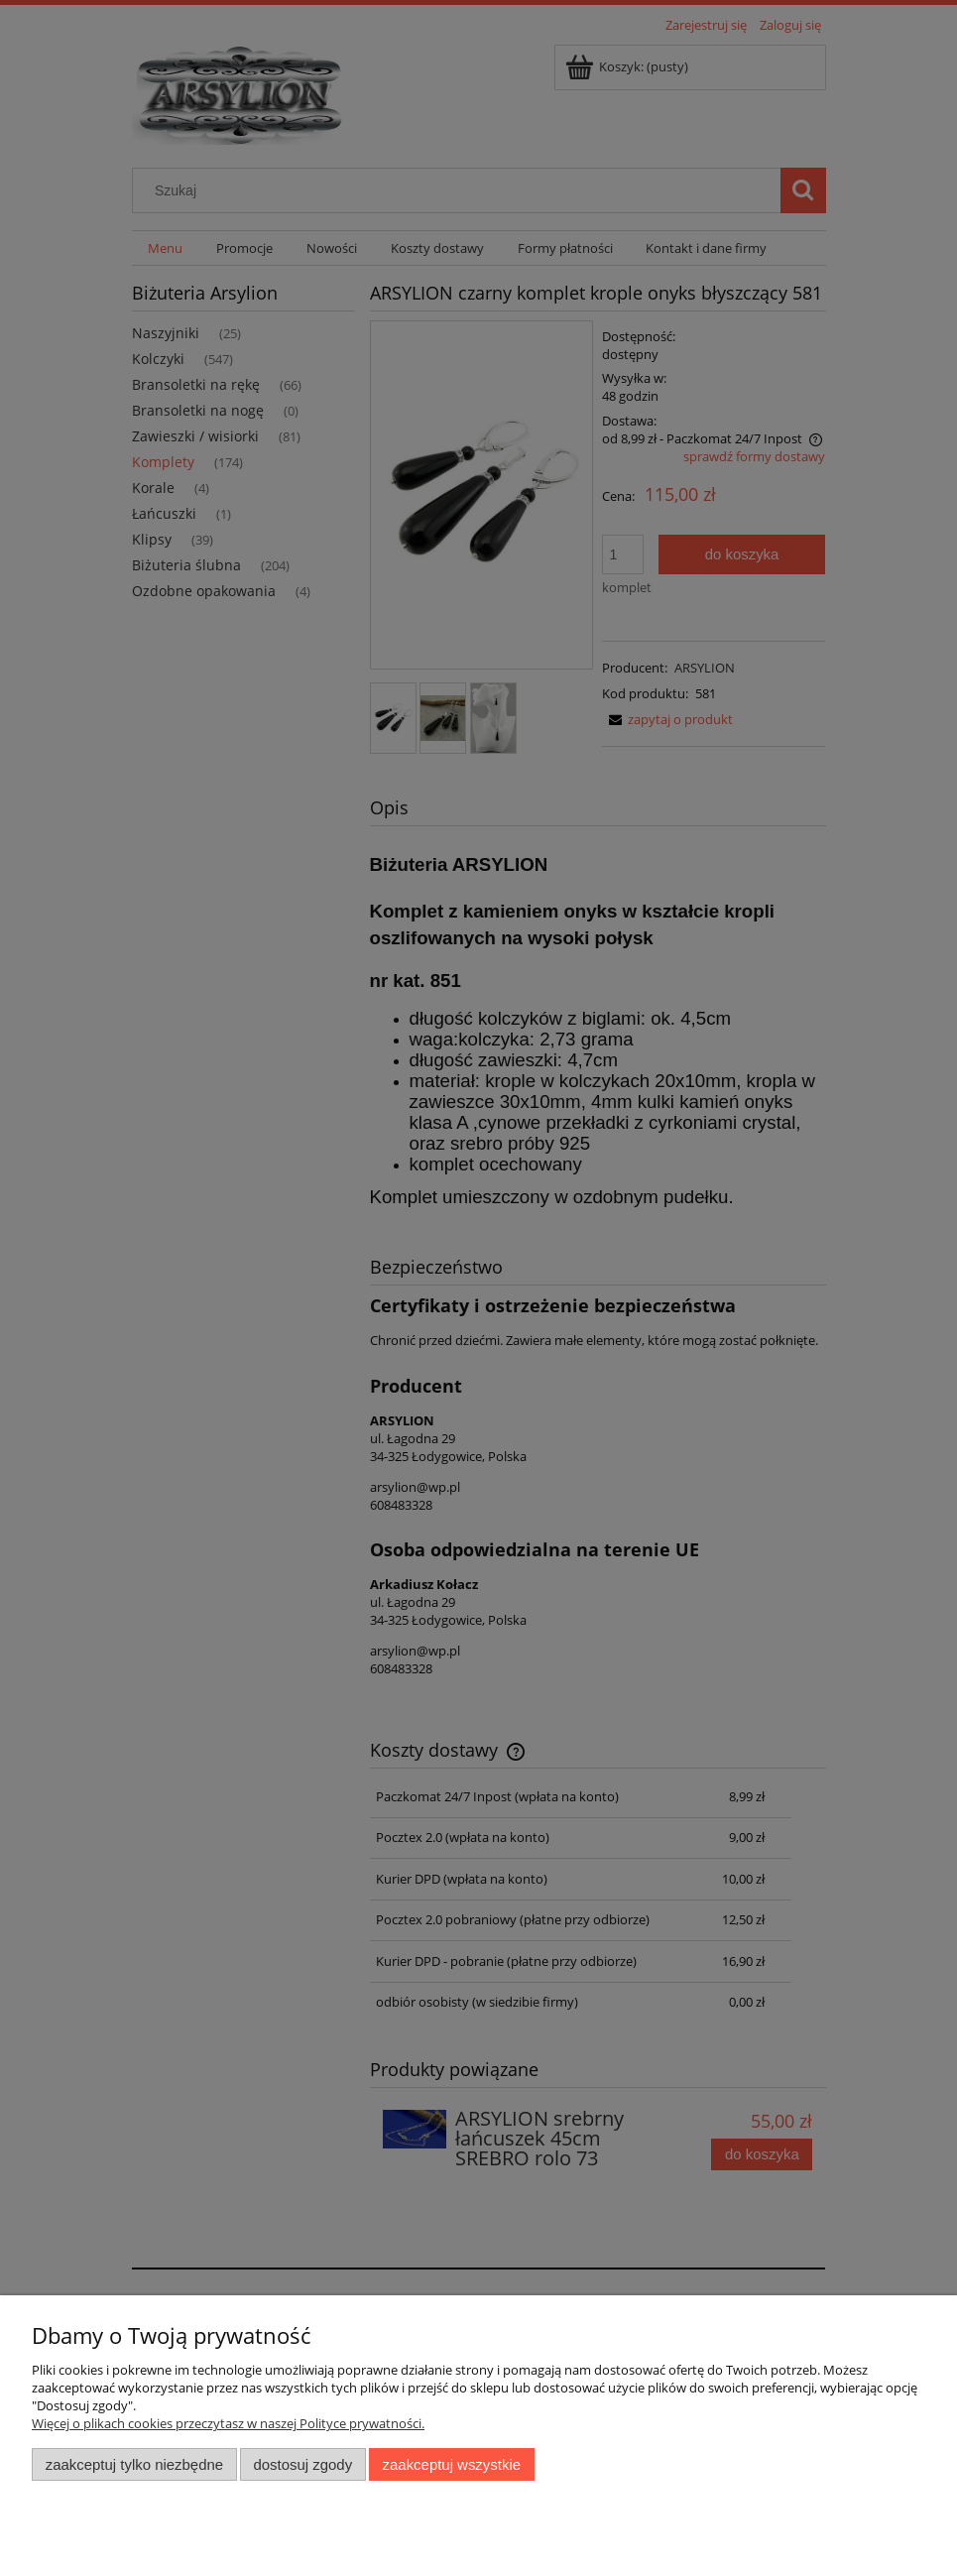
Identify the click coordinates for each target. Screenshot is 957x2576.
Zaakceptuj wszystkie (452, 2464)
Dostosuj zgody (302, 2464)
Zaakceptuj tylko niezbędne (134, 2464)
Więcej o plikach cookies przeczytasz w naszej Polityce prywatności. (228, 2423)
